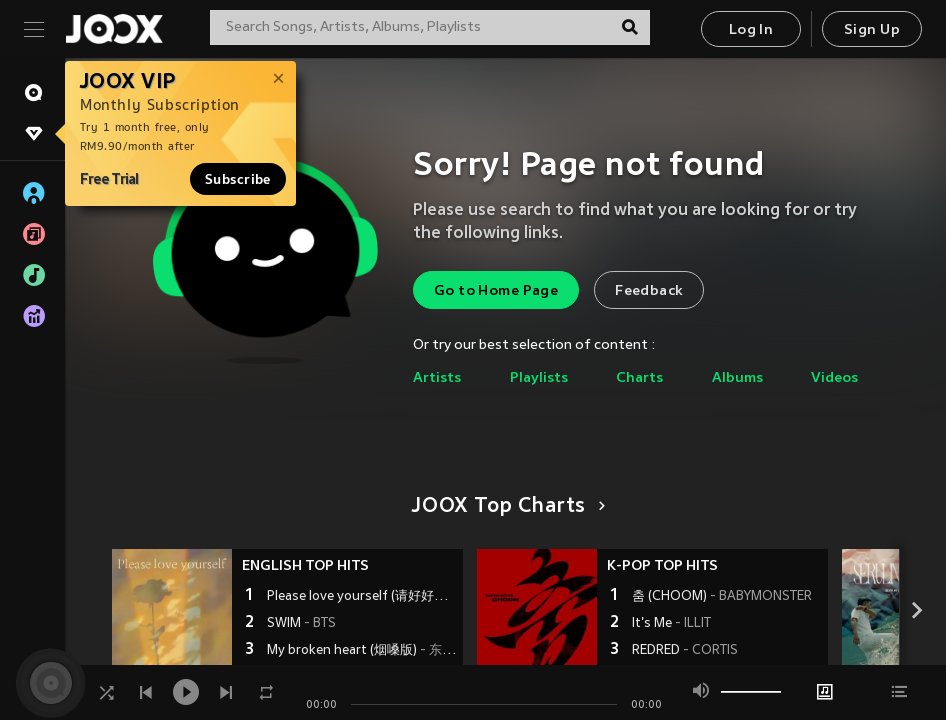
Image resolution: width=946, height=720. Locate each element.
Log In (751, 30)
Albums (737, 378)
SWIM (301, 624)
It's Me (671, 624)
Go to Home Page (496, 291)
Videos (834, 378)
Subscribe (238, 179)
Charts (639, 378)
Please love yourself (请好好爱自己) (362, 597)
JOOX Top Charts (505, 507)
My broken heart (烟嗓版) (362, 651)
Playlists (539, 378)
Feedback (649, 291)
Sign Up (872, 30)
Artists (437, 378)
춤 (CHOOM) (722, 597)
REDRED (685, 651)
